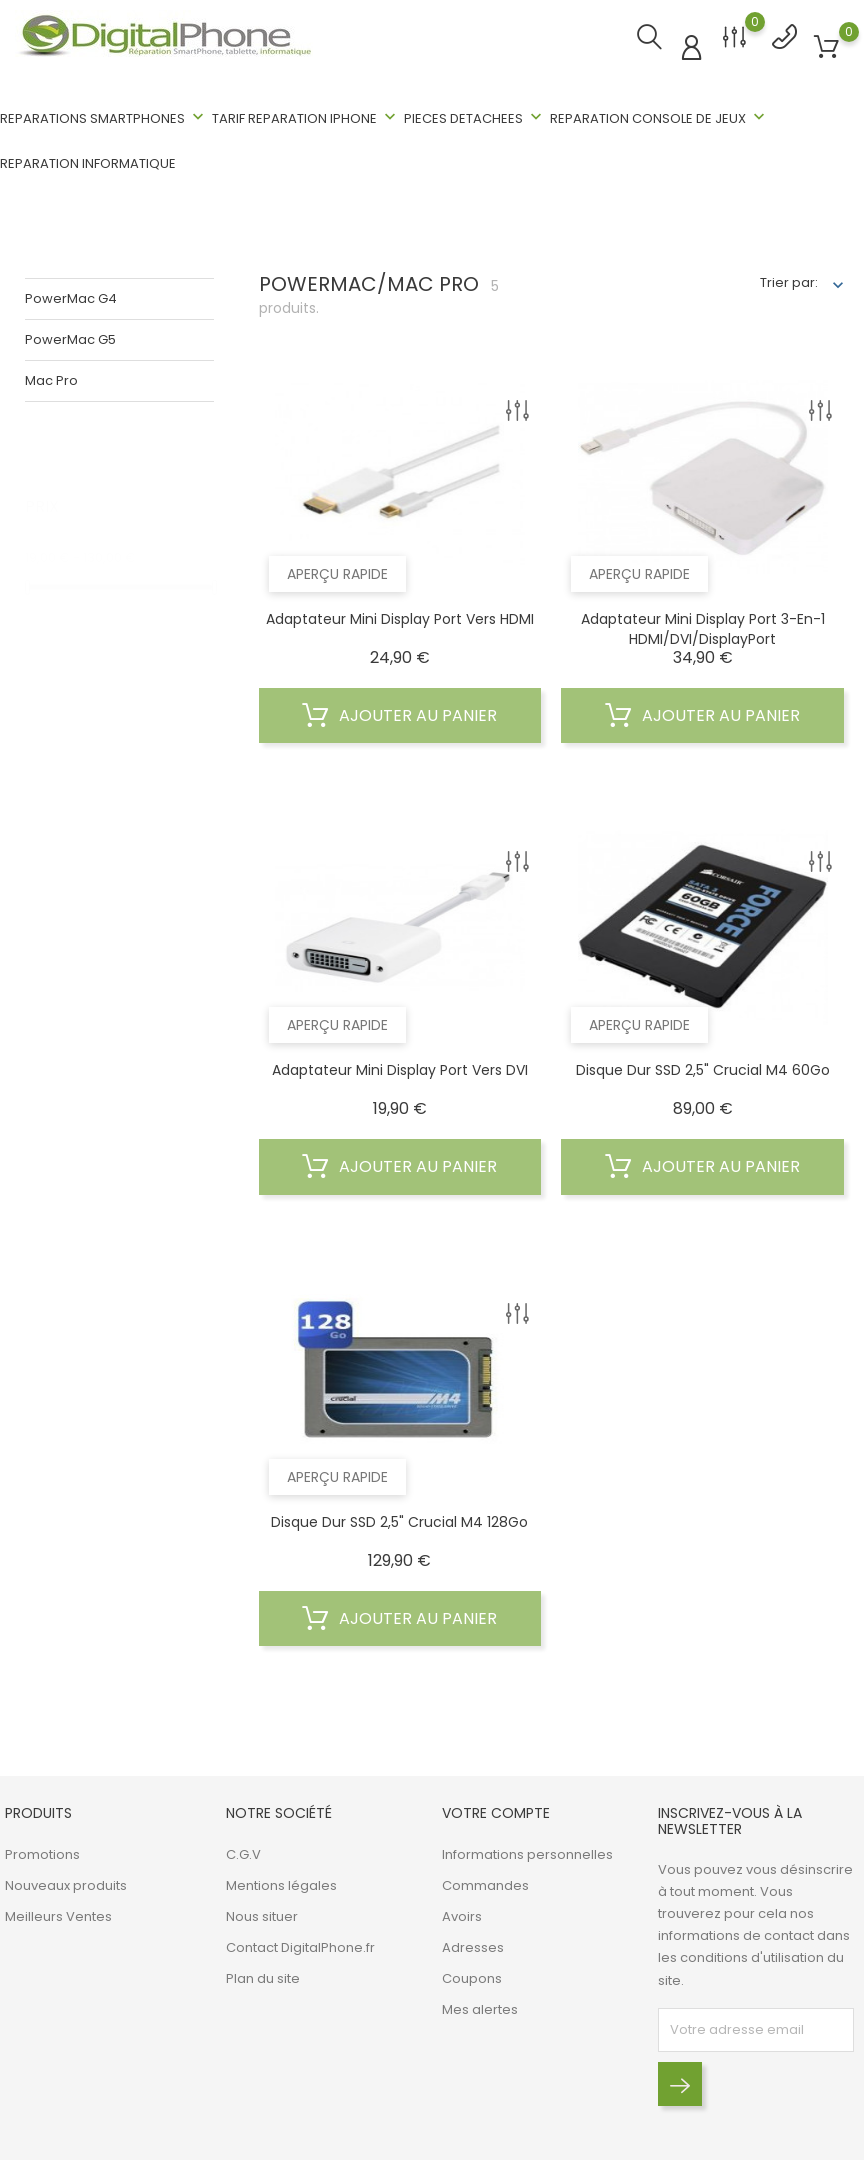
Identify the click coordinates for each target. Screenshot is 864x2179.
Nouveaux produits (66, 1882)
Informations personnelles (527, 1851)
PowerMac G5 (70, 336)
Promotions (42, 1851)
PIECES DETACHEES (475, 117)
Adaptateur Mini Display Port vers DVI (400, 1068)
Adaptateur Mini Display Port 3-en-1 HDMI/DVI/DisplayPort (703, 626)
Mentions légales (281, 1882)
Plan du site (263, 1975)
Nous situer (262, 1913)
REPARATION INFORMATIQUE (88, 163)
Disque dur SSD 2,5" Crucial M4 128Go (399, 1519)
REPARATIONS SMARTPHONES (104, 117)
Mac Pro (51, 377)
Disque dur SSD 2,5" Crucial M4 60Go (703, 1068)
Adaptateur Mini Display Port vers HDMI (400, 616)
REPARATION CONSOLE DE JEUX (659, 117)
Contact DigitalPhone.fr (300, 1944)
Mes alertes (480, 2006)
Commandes (485, 1882)
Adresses (473, 1944)
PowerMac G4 (71, 295)
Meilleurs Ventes (58, 1913)
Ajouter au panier (399, 713)
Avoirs (462, 1913)
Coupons (472, 1975)
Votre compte (496, 1811)
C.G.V (243, 1851)
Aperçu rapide (337, 571)
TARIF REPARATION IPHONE (306, 117)
